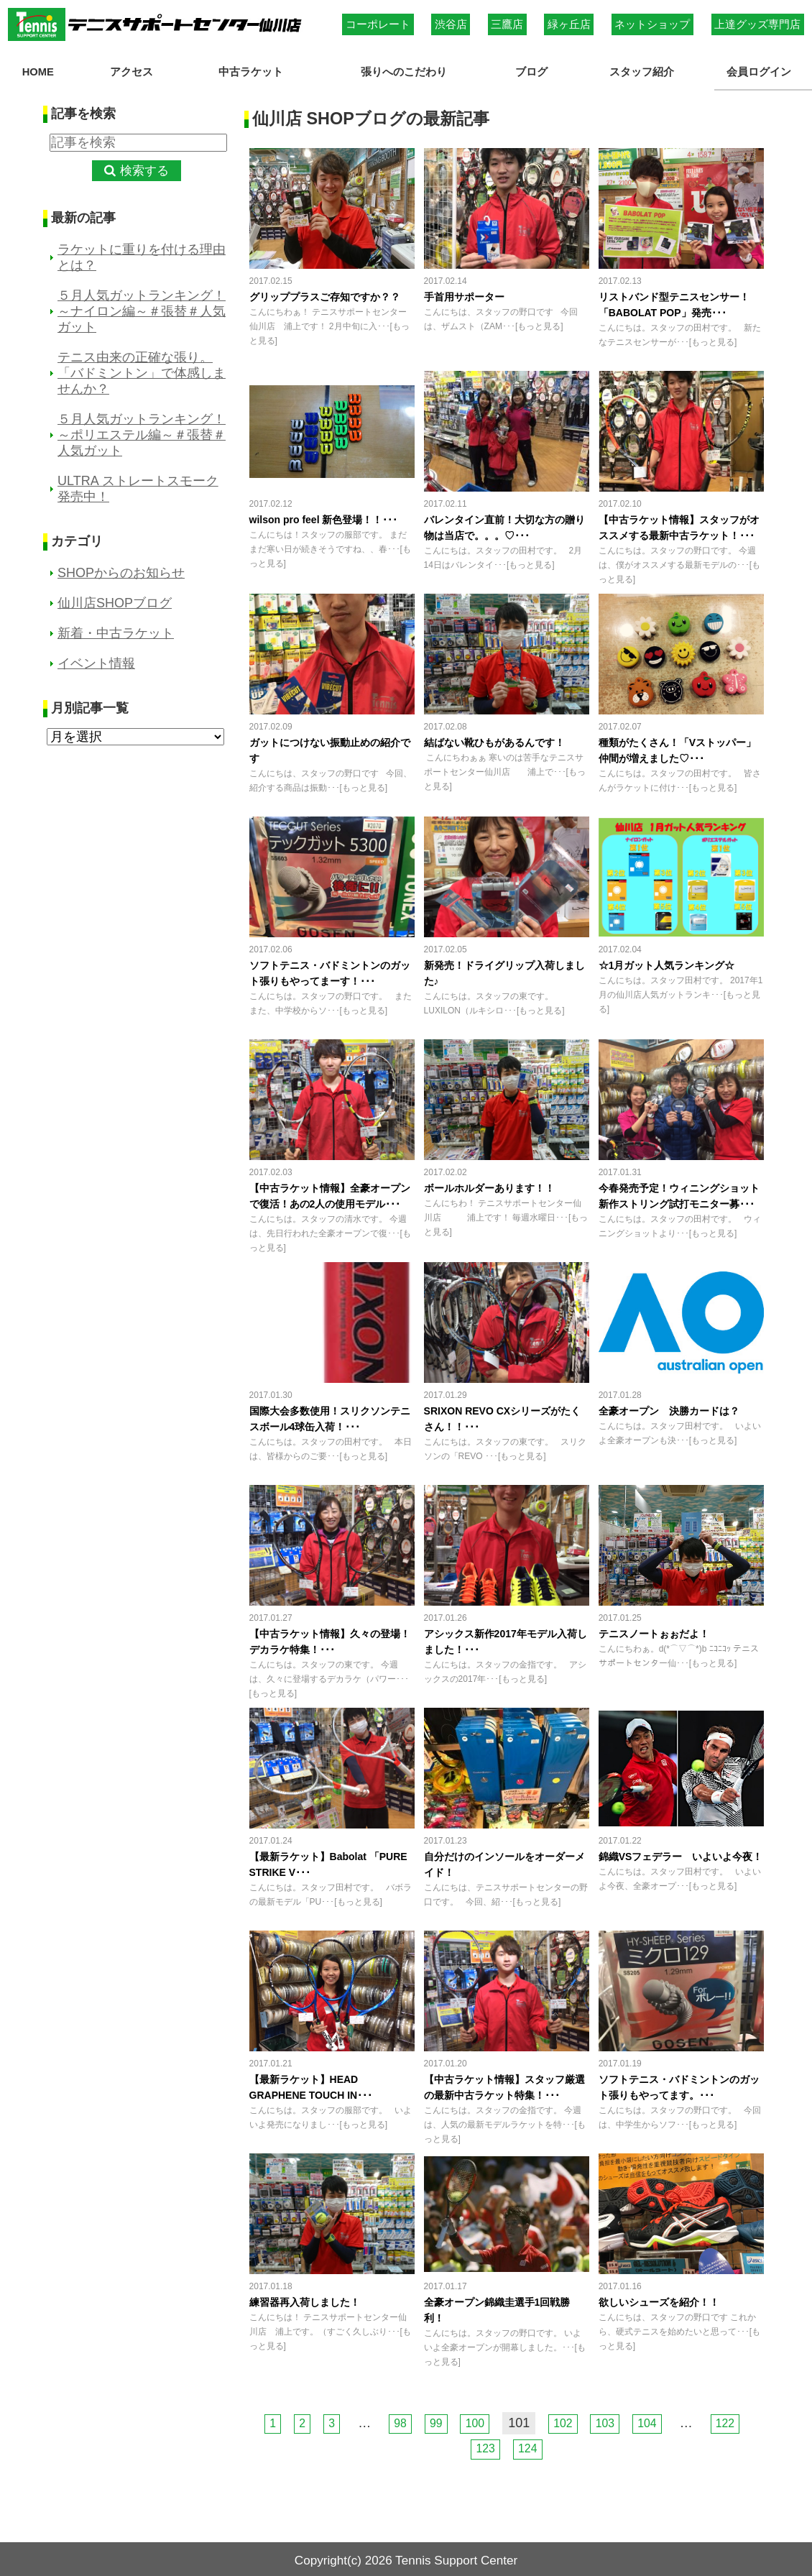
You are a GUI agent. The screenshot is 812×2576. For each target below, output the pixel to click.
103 (611, 2418)
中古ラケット (245, 70)
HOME (38, 70)
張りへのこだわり (407, 70)
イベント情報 (96, 660)
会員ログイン (763, 70)
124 (529, 2444)
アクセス (126, 70)
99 (431, 2418)
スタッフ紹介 (644, 70)
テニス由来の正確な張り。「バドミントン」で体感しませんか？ (141, 369)
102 (565, 2418)
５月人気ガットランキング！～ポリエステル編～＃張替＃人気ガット (141, 431)
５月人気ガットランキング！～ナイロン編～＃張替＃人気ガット (141, 308)
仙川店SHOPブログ (114, 599)
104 (657, 2418)
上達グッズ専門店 (757, 24)
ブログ (536, 70)
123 (483, 2444)
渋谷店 (451, 24)
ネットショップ (652, 24)
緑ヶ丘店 (569, 24)
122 (739, 2418)
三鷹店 (507, 24)
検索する (144, 166)
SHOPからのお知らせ (121, 569)
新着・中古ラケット (115, 629)
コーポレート (378, 24)
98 (392, 2418)
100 (473, 2418)
